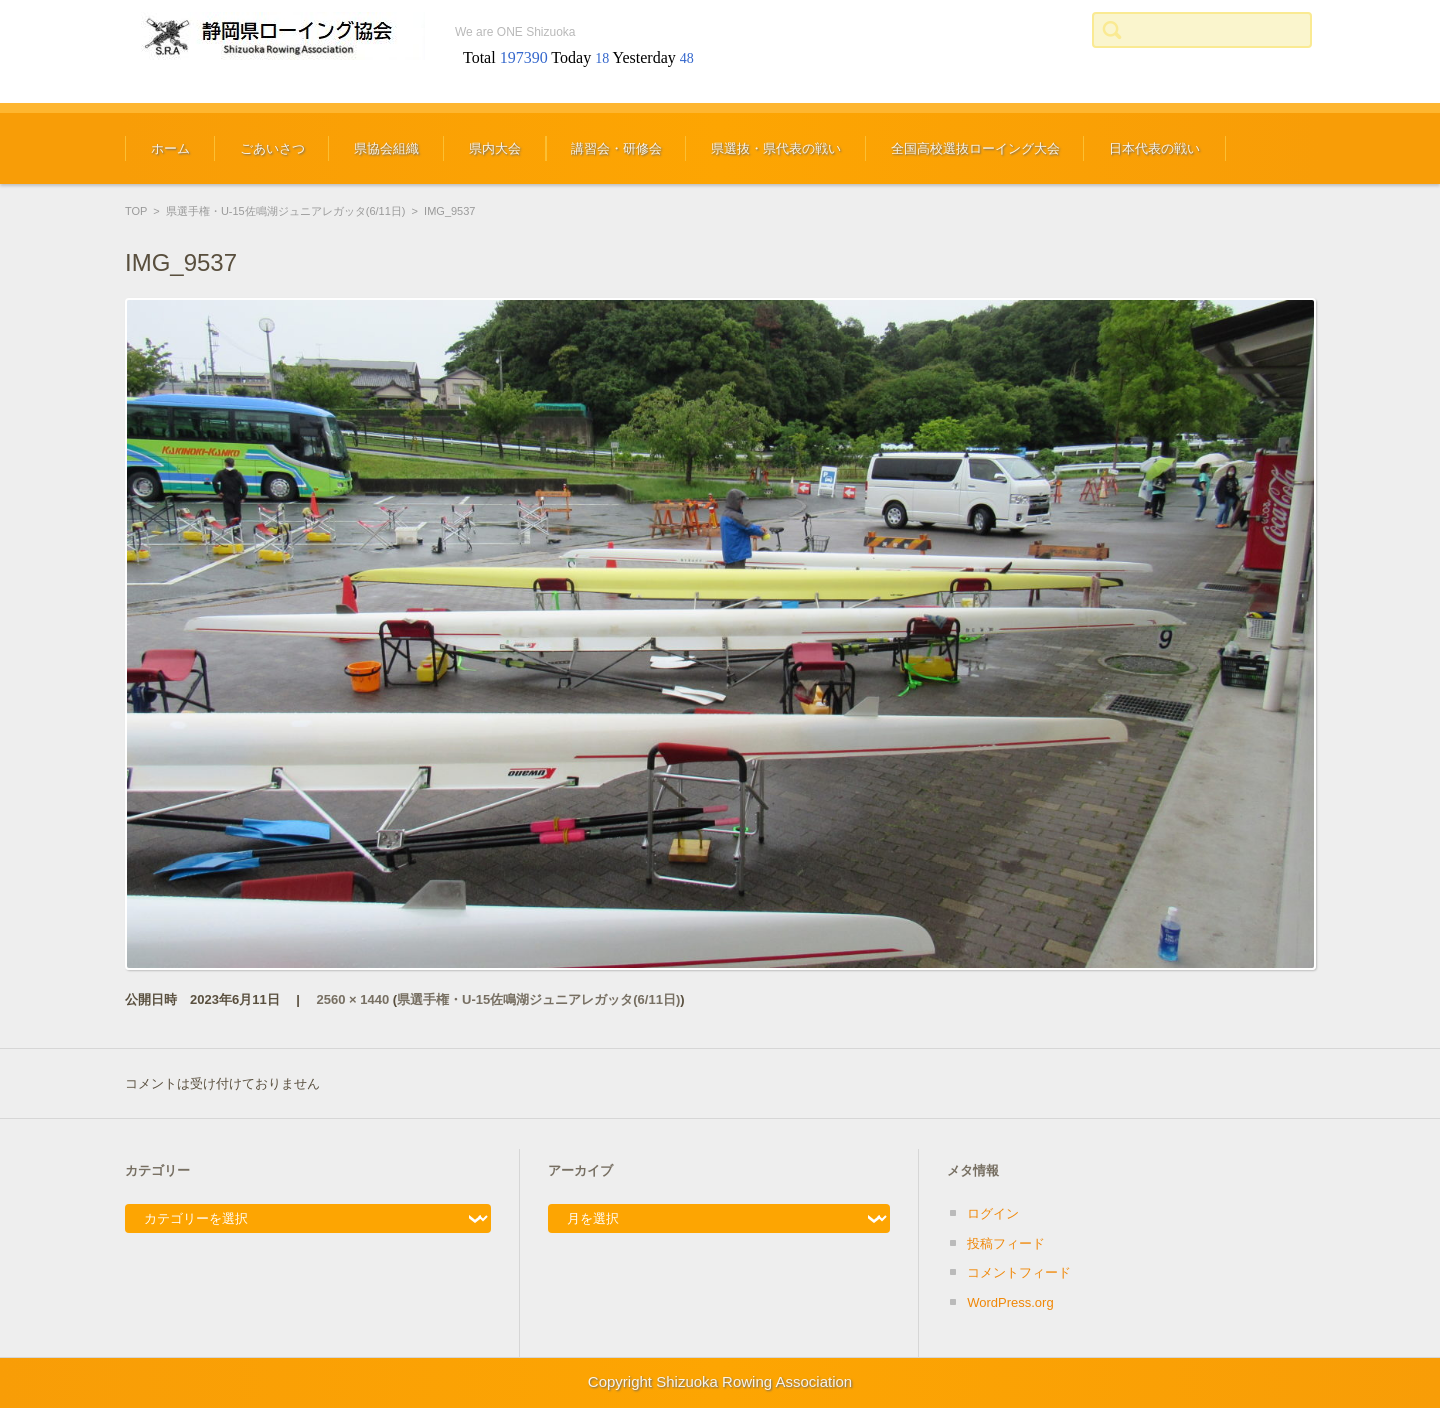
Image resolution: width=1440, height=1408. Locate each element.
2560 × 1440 (353, 999)
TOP (136, 211)
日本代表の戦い (1154, 148)
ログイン (993, 1213)
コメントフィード (1019, 1272)
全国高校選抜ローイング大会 (975, 148)
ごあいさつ (272, 148)
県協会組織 (386, 148)
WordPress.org (1010, 1302)
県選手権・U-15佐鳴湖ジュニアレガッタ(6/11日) (286, 211)
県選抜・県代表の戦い (776, 148)
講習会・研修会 (616, 148)
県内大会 (495, 148)
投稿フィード (1006, 1243)
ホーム (170, 148)
